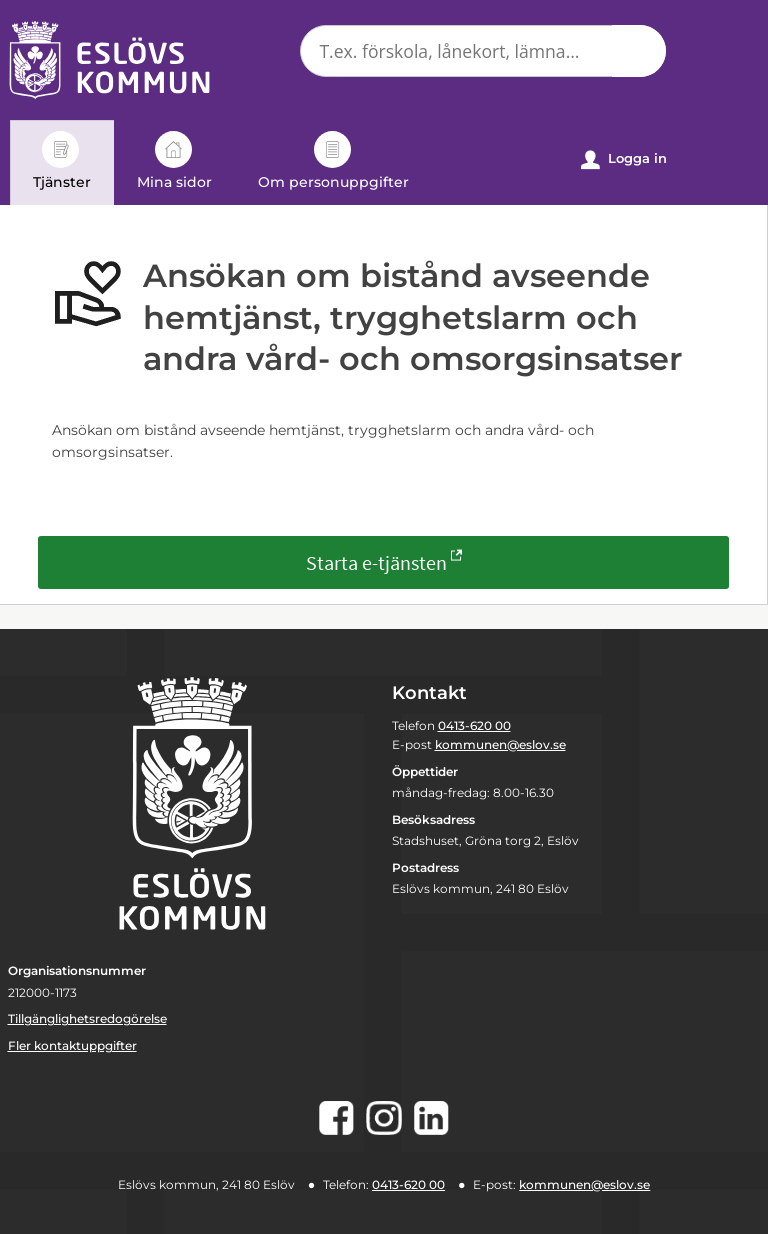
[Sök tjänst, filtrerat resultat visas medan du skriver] (482, 51)
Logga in (624, 159)
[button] (639, 51)
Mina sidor (174, 161)
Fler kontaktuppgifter (72, 1045)
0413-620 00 (474, 725)
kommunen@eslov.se (500, 744)
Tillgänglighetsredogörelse (87, 1018)
